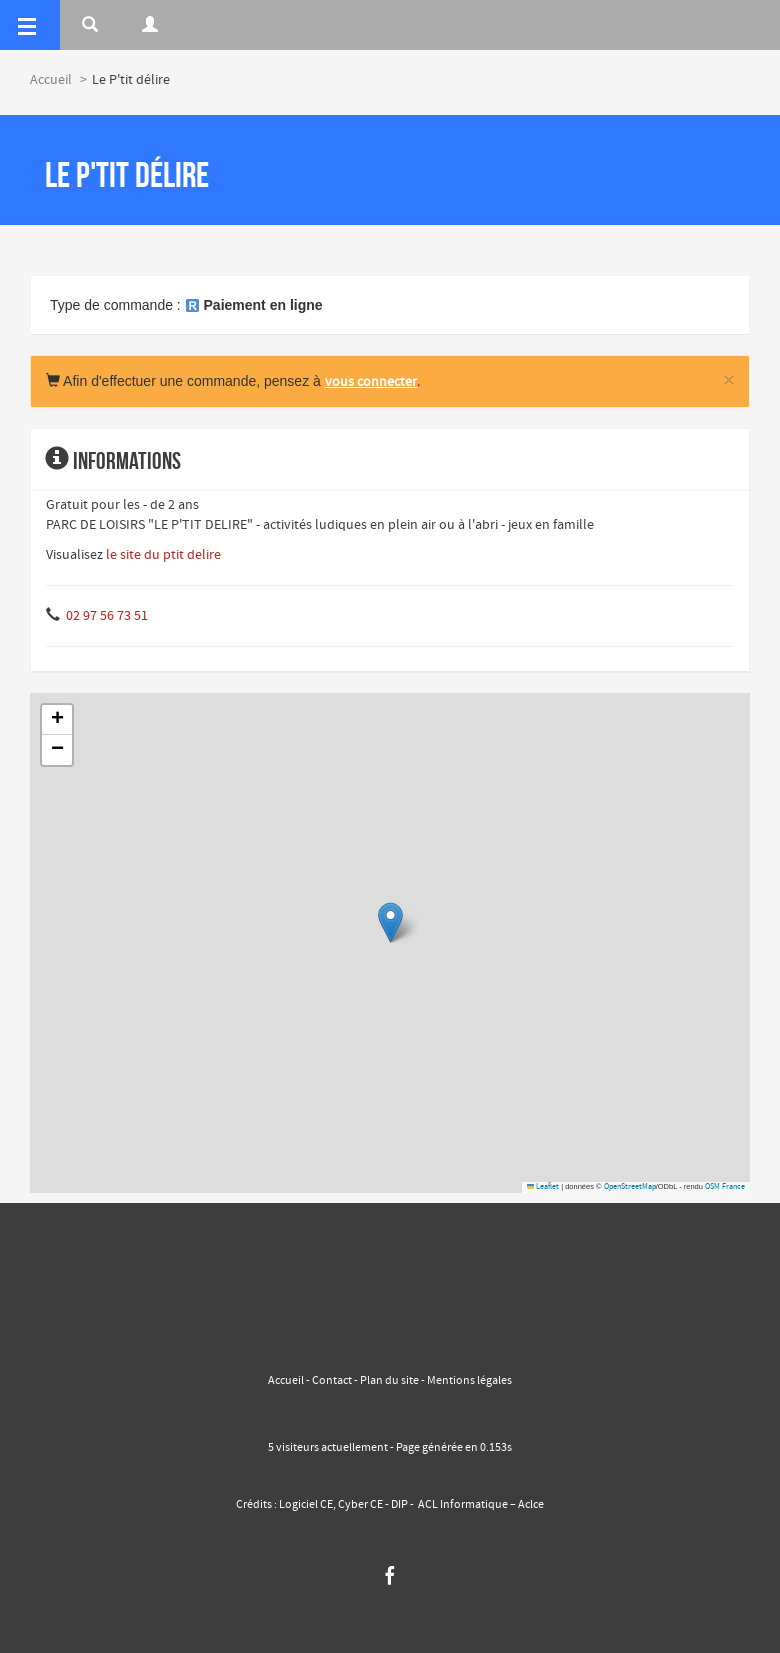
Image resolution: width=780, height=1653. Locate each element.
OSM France (725, 1187)
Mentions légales (468, 1381)
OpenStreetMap (630, 1187)
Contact (332, 1381)
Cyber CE (360, 1505)
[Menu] (30, 25)
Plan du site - (392, 1381)
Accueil (51, 80)
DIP (399, 1505)
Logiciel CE (306, 1505)
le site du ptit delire (163, 555)
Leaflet (543, 1187)
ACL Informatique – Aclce (481, 1505)
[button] (390, 922)
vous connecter (371, 382)
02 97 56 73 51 (107, 616)
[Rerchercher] (90, 25)
